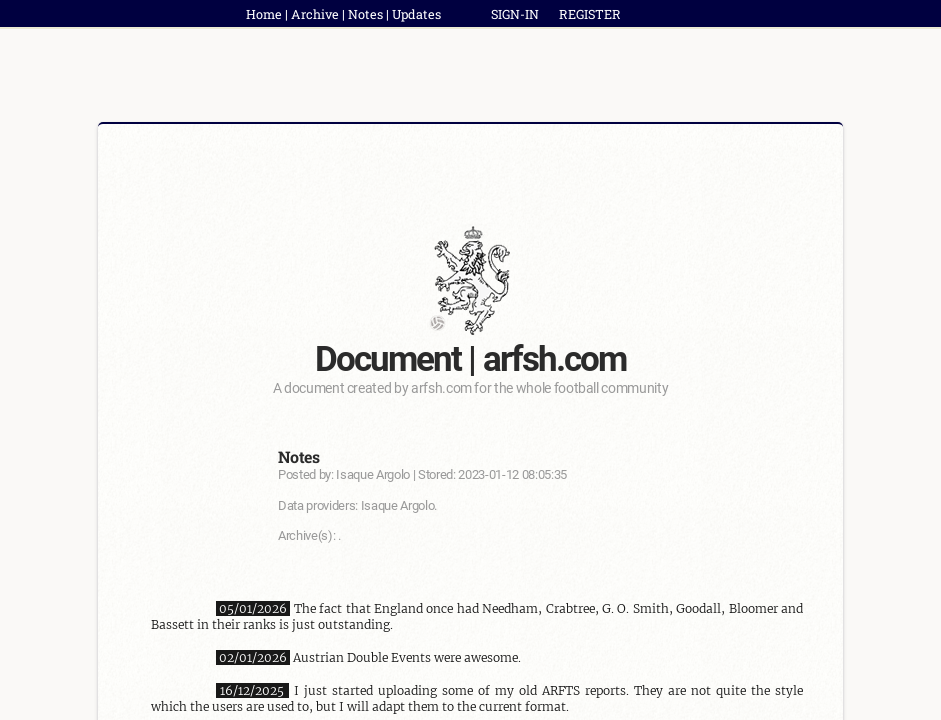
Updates (416, 14)
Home (264, 14)
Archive (315, 14)
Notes (365, 14)
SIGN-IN (515, 14)
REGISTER (590, 14)
